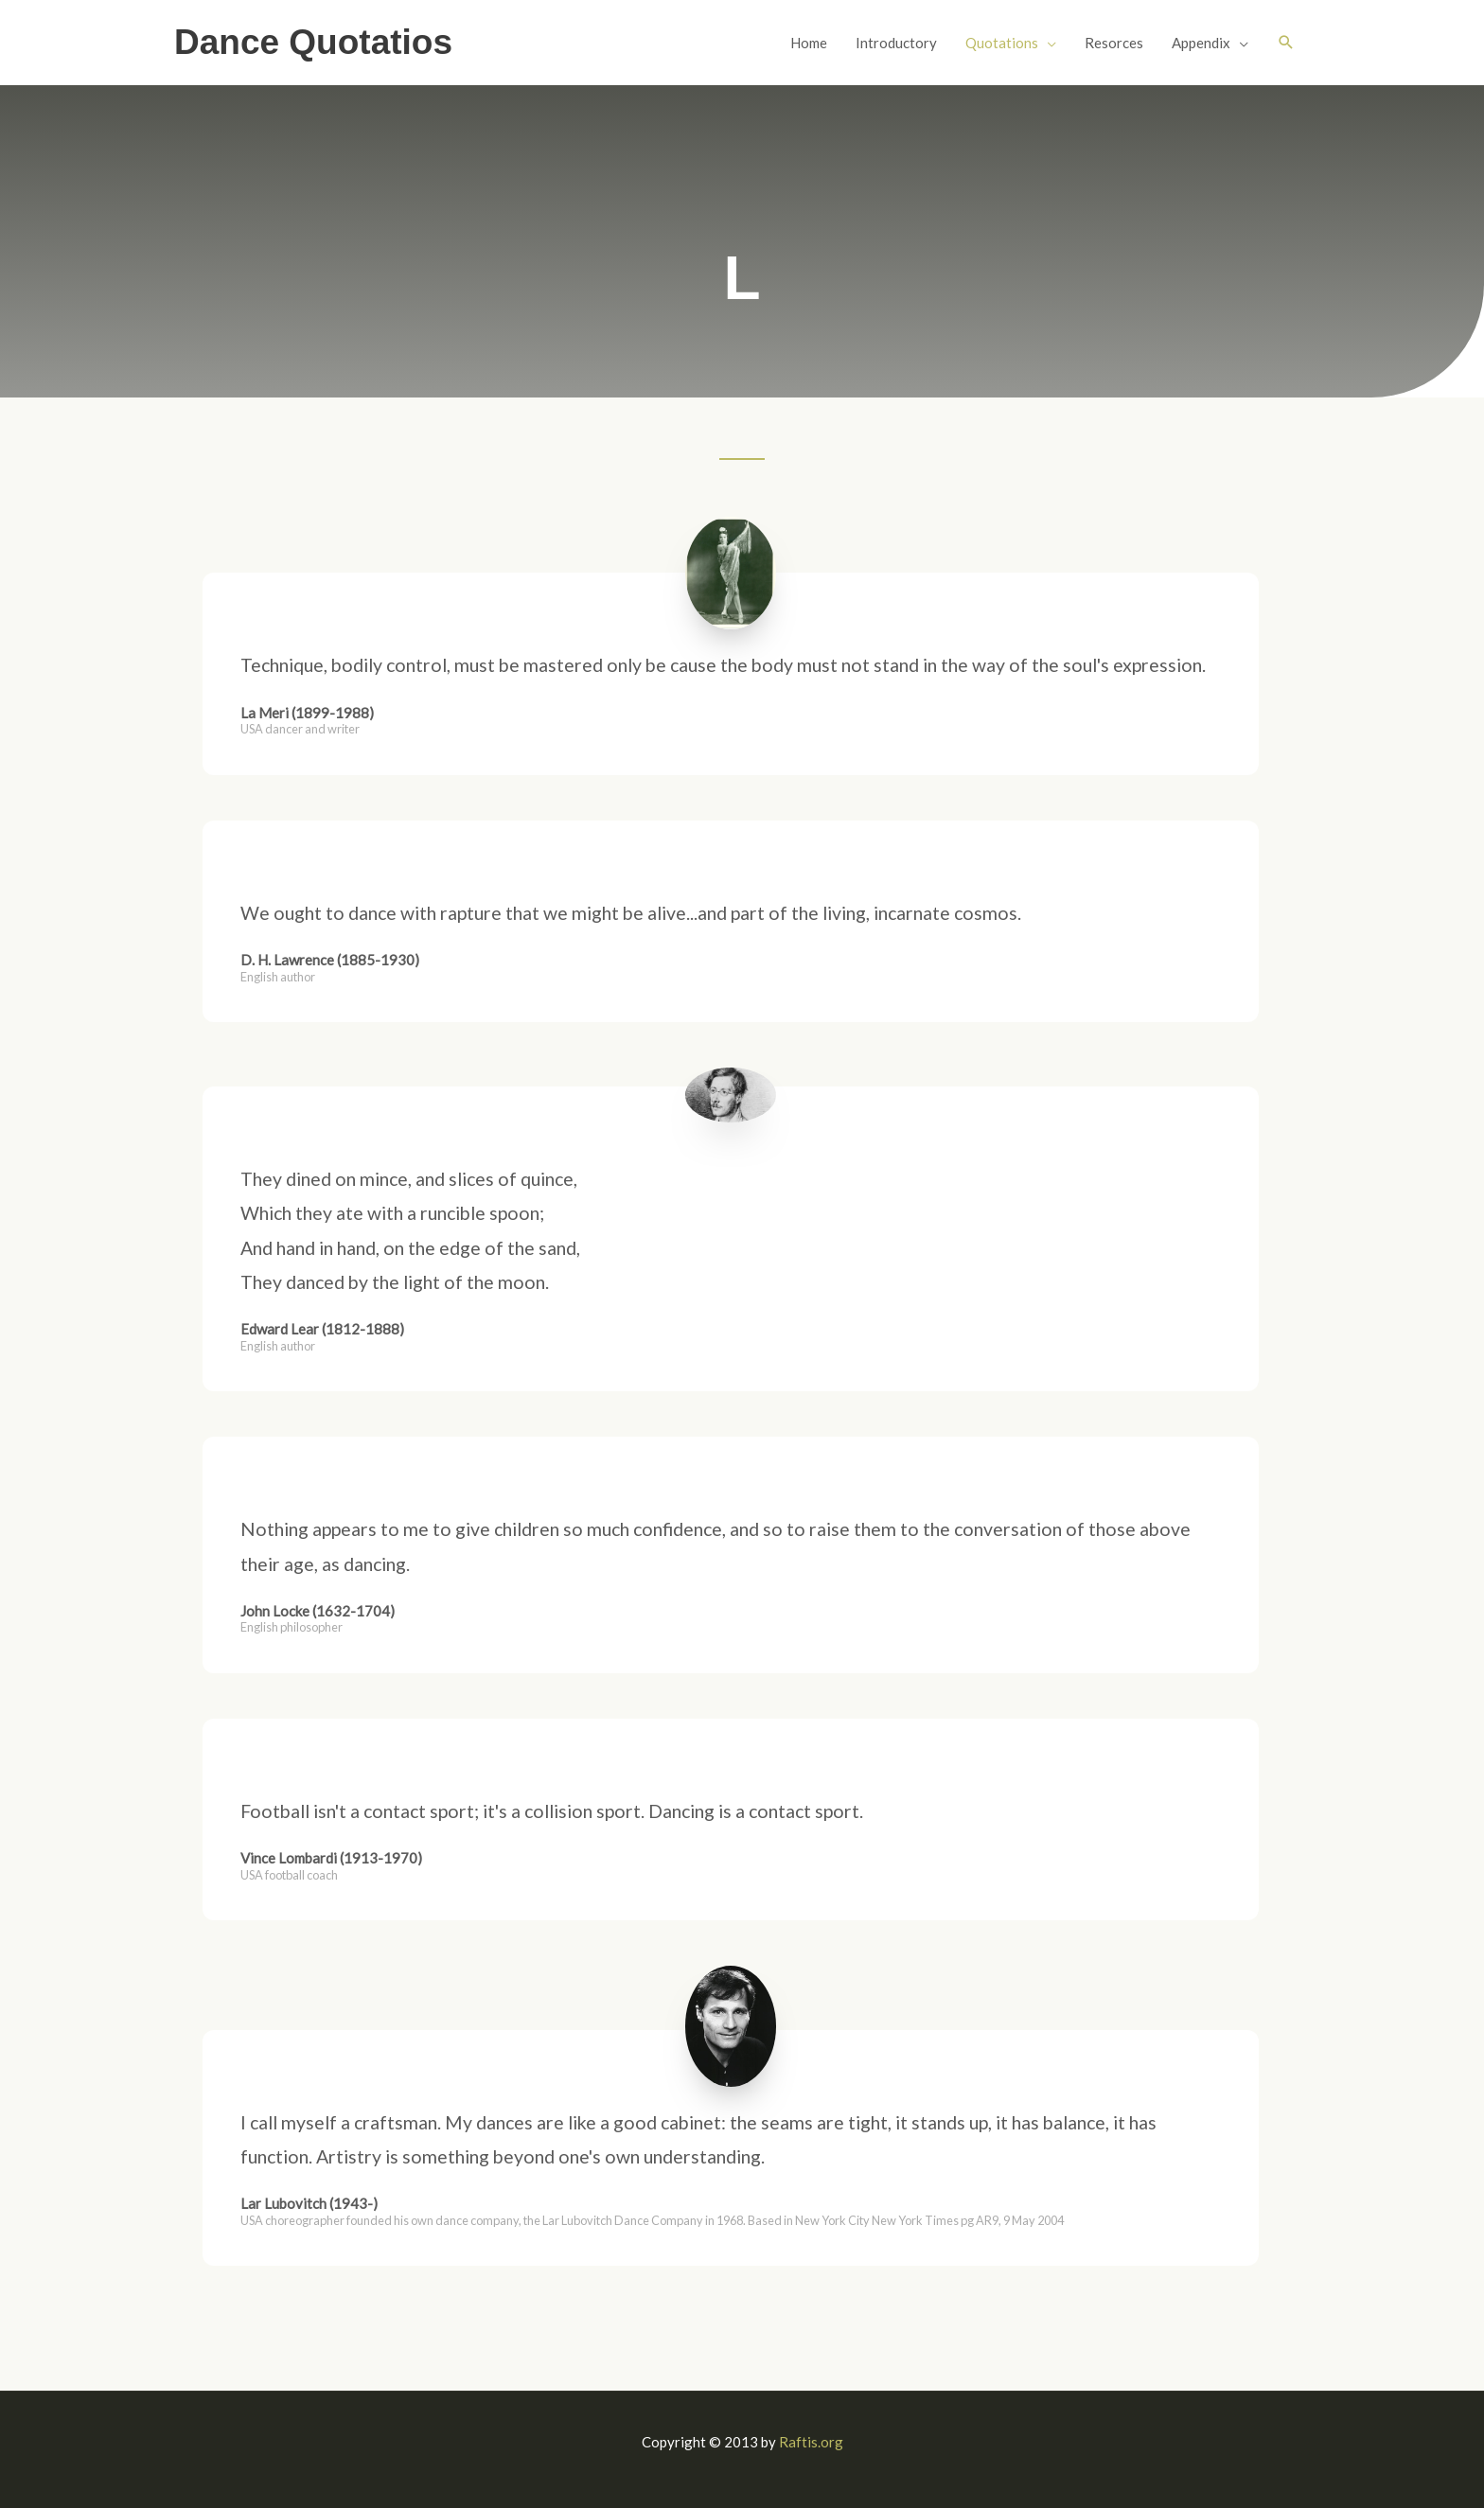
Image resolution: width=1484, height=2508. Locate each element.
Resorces (1114, 42)
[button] (1286, 42)
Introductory (896, 42)
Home (808, 42)
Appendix (1201, 42)
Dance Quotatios (313, 42)
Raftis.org (811, 2441)
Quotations (1001, 42)
